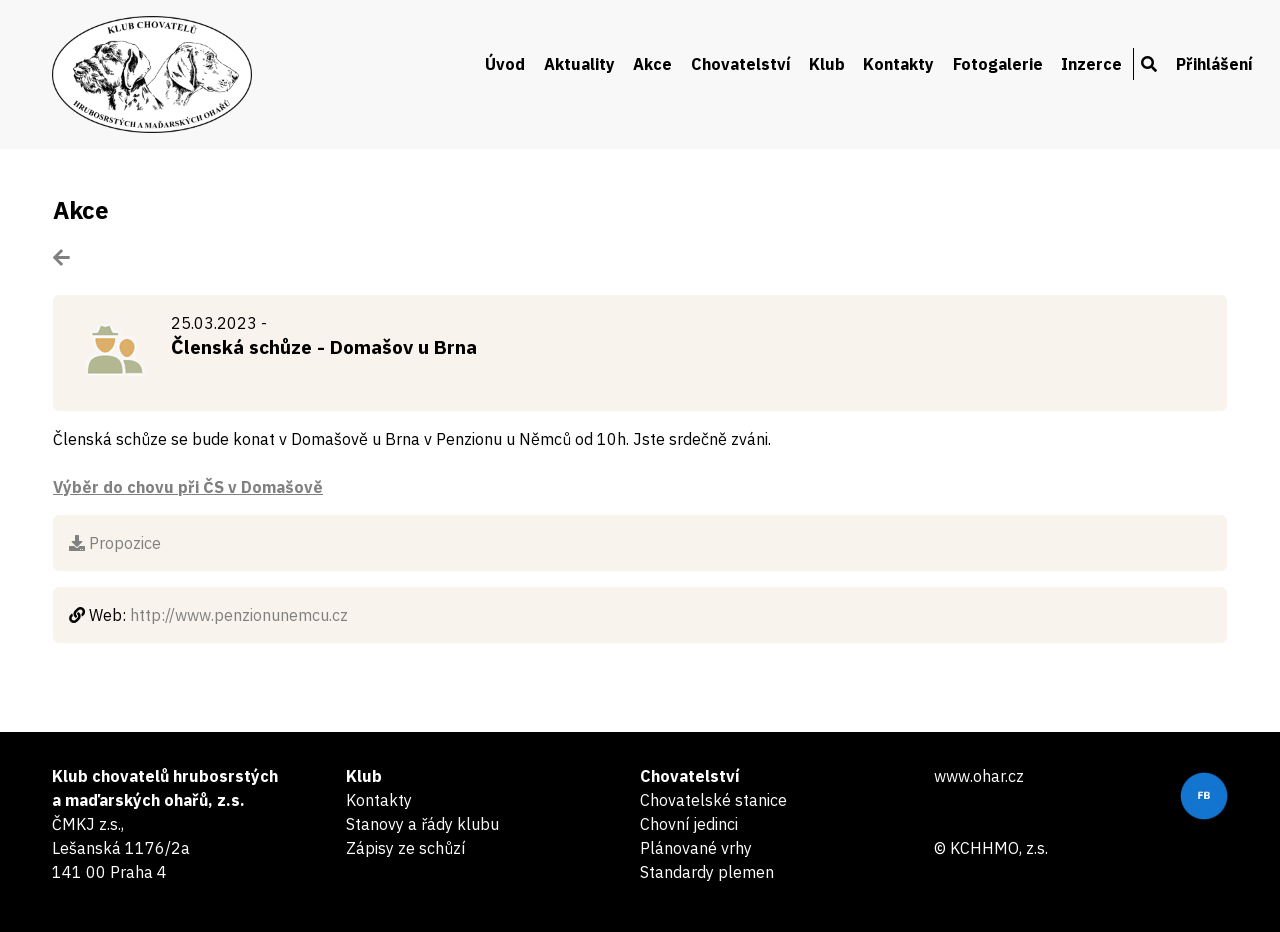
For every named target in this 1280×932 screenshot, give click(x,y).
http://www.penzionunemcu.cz (239, 615)
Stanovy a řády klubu (422, 824)
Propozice (115, 543)
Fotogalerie (998, 64)
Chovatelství (741, 64)
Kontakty (898, 64)
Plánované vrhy (696, 848)
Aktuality (579, 64)
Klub (827, 64)
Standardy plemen (707, 872)
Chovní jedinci (689, 824)
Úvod (505, 64)
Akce (652, 64)
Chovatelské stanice (713, 800)
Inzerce (1091, 64)
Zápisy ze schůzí (405, 848)
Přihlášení (1214, 64)
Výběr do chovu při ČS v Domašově (188, 487)
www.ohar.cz (979, 776)
